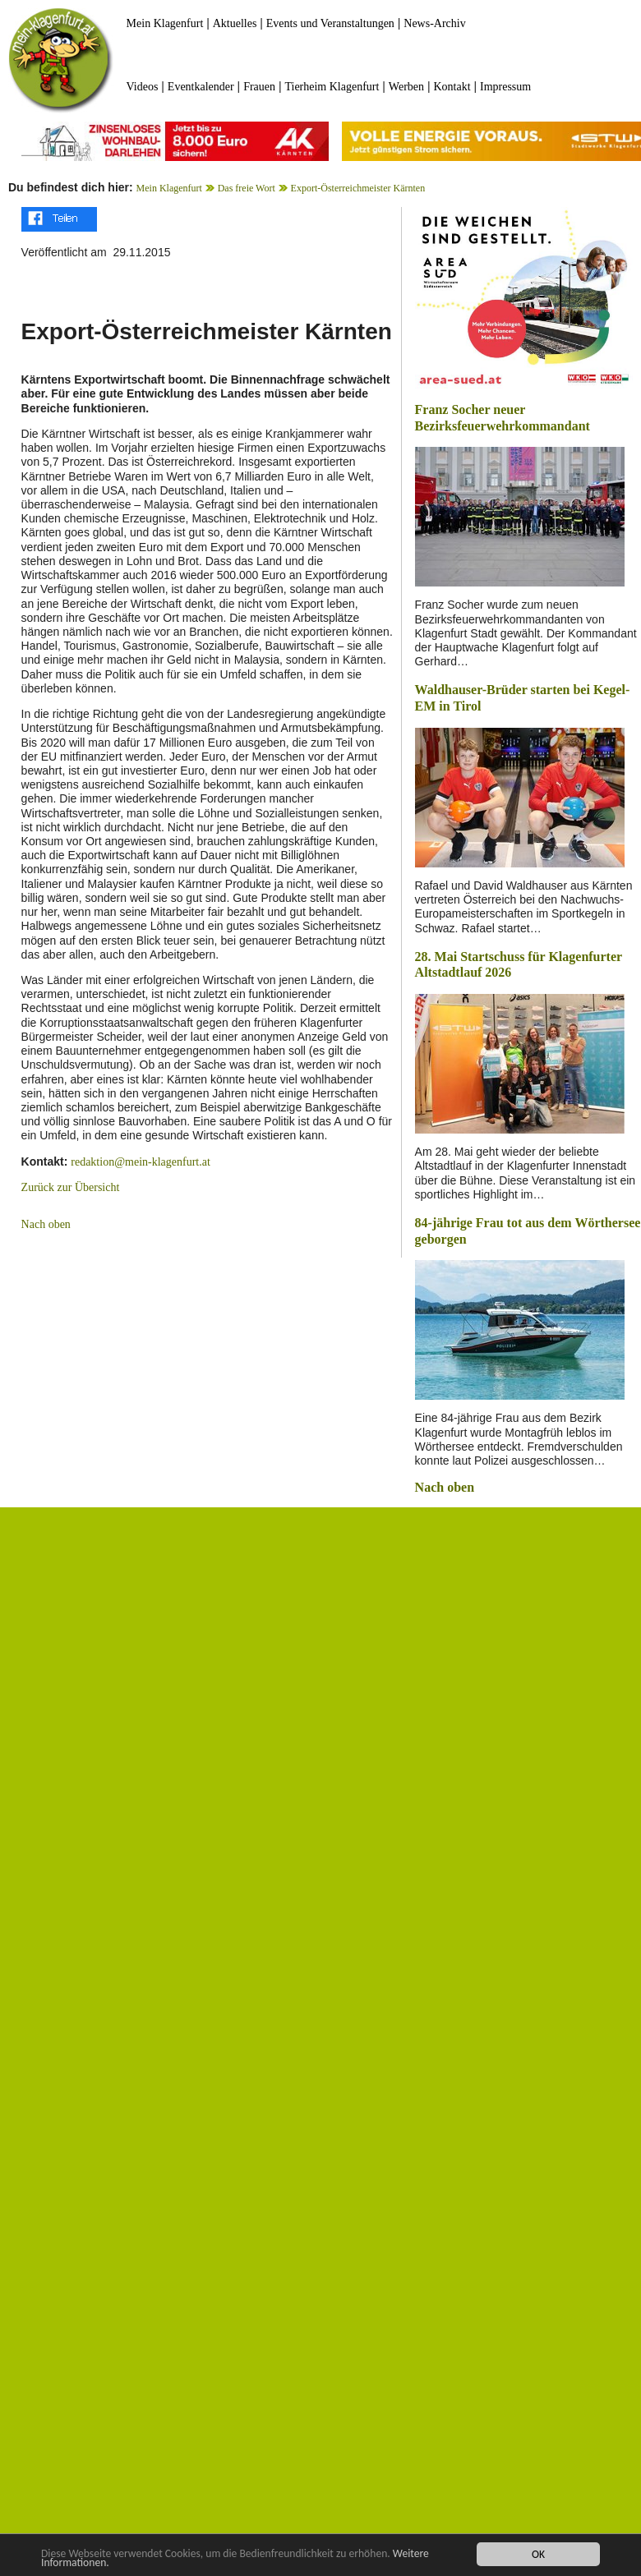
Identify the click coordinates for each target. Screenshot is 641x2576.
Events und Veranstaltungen (330, 23)
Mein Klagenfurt (165, 23)
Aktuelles (235, 23)
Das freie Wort (246, 188)
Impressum (505, 86)
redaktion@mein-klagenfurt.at (140, 1162)
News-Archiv (434, 23)
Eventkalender (201, 86)
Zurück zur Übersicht (70, 1187)
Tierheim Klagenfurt (331, 86)
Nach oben (46, 1224)
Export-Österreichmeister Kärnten (358, 188)
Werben (406, 86)
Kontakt (451, 86)
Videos (143, 86)
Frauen (259, 86)
